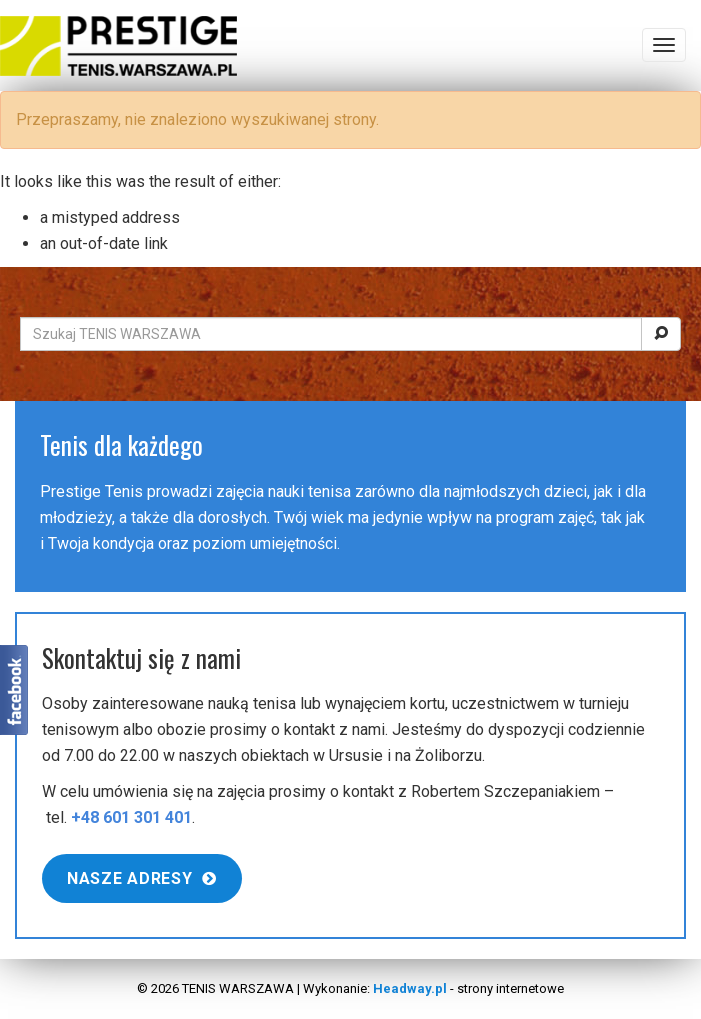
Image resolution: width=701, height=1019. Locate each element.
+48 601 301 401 (131, 817)
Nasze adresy (142, 878)
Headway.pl (410, 988)
